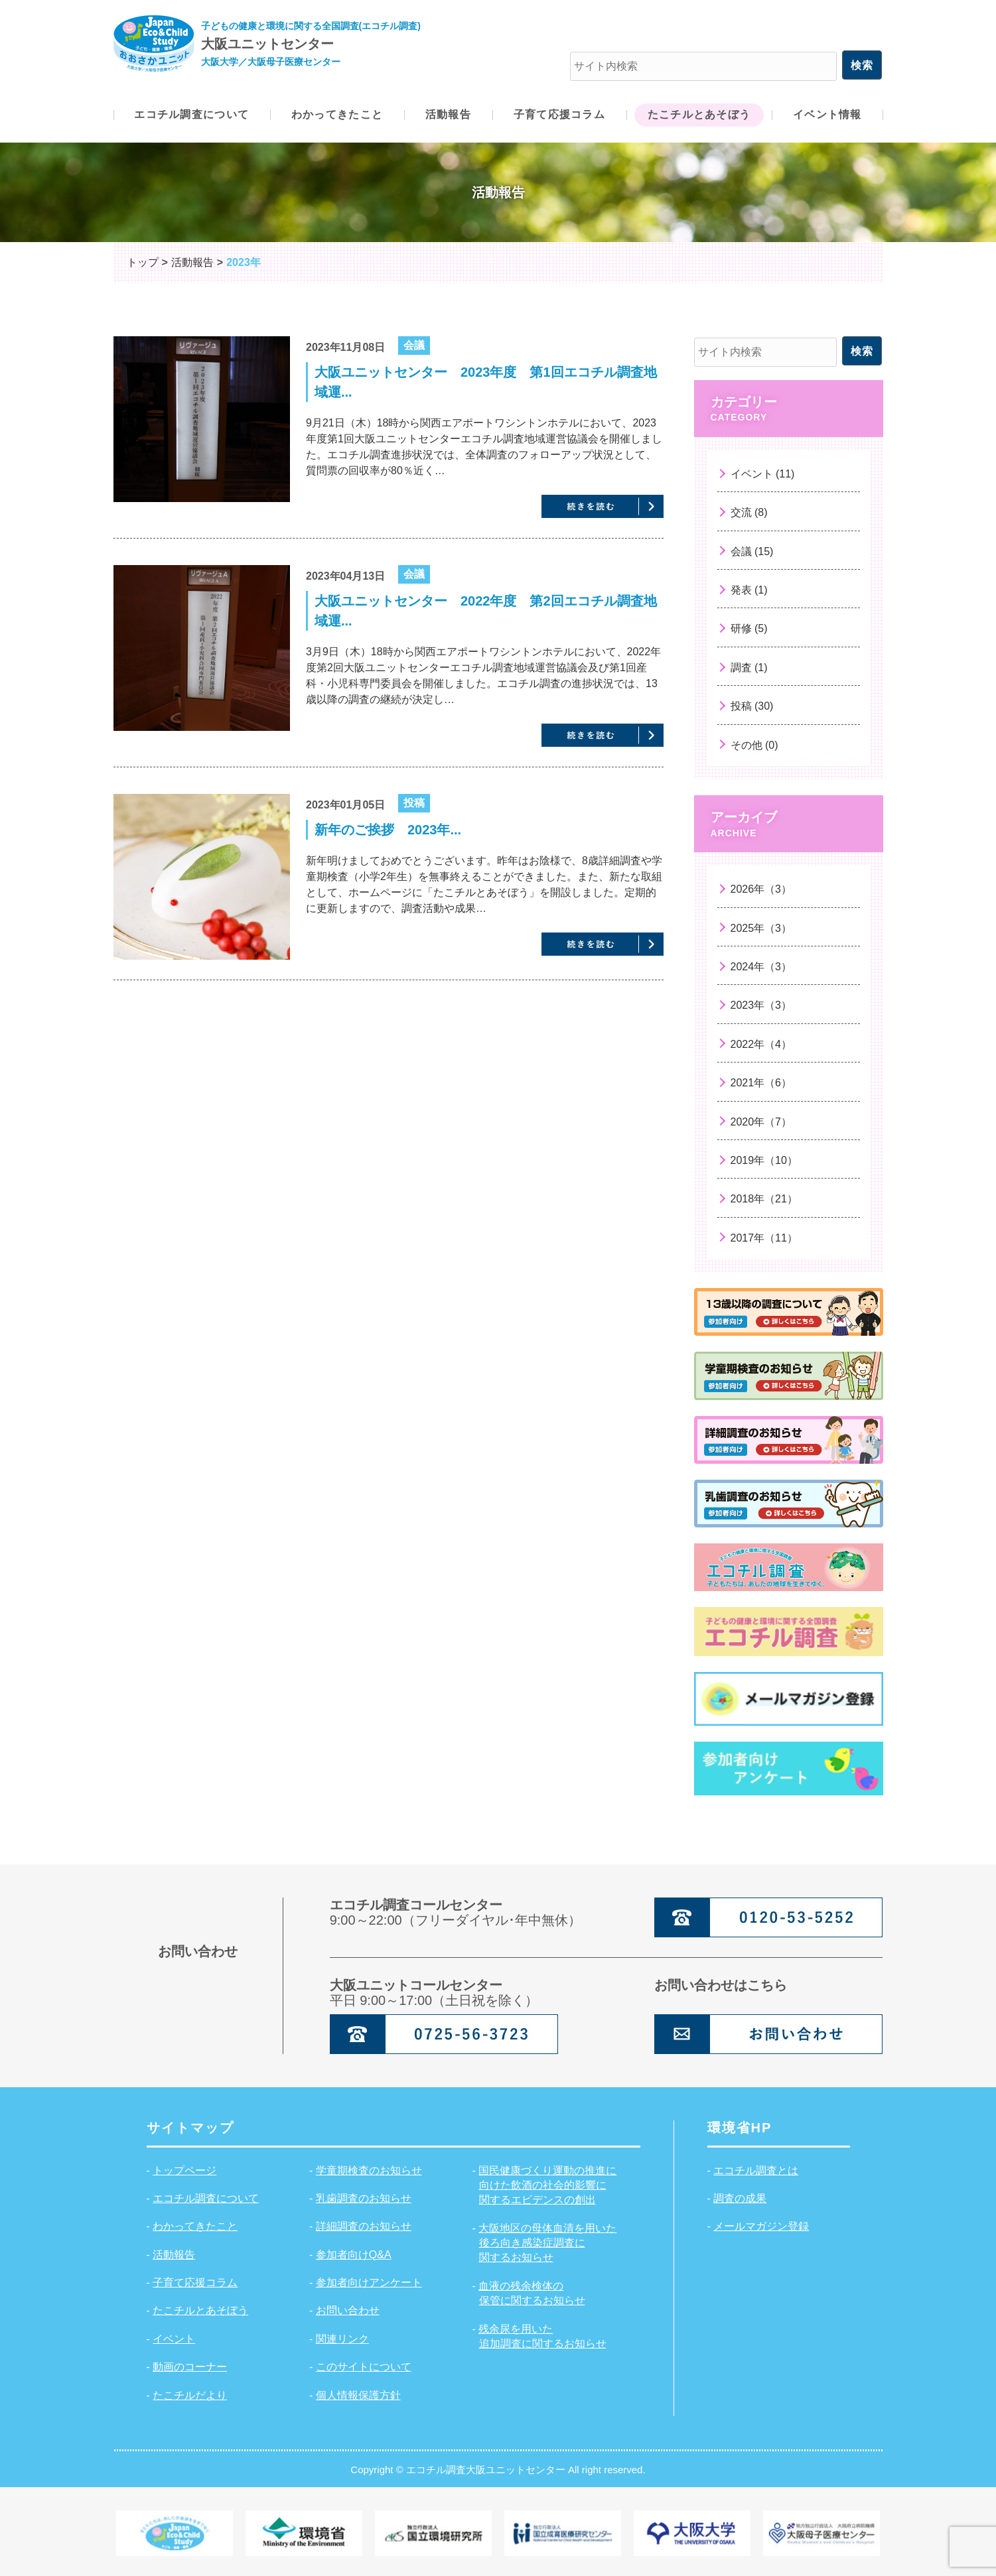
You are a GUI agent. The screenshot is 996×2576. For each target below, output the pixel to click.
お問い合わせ (348, 2310)
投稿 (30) (752, 706)
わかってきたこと (195, 2226)
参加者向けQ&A (353, 2254)
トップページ (184, 2170)
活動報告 (174, 2254)
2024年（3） (761, 966)
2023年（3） (761, 1005)
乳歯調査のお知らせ (363, 2198)
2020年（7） (761, 1121)
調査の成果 (739, 2198)
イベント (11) (763, 474)
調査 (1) (749, 667)
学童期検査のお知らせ (369, 2170)
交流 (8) (749, 512)
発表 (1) (749, 590)
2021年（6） (761, 1082)
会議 (414, 345)
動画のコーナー (190, 2366)
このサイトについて (363, 2366)
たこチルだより (190, 2395)
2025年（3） (761, 928)
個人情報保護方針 (358, 2395)
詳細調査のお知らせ (363, 2226)
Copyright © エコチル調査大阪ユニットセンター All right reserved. (497, 2469)
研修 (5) (749, 628)
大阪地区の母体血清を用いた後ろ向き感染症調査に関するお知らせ (547, 2243)
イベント (174, 2339)
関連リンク (342, 2339)
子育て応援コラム (195, 2282)
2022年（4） (761, 1044)
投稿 (414, 802)
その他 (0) (754, 745)
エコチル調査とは (755, 2170)
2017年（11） (764, 1238)
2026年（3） (761, 889)
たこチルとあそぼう (200, 2310)
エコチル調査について (206, 2198)
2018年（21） (764, 1198)
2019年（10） (764, 1160)
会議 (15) (752, 551)
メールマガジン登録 (761, 2226)
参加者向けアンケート (369, 2282)
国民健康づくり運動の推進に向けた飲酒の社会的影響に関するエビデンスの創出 (547, 2185)
